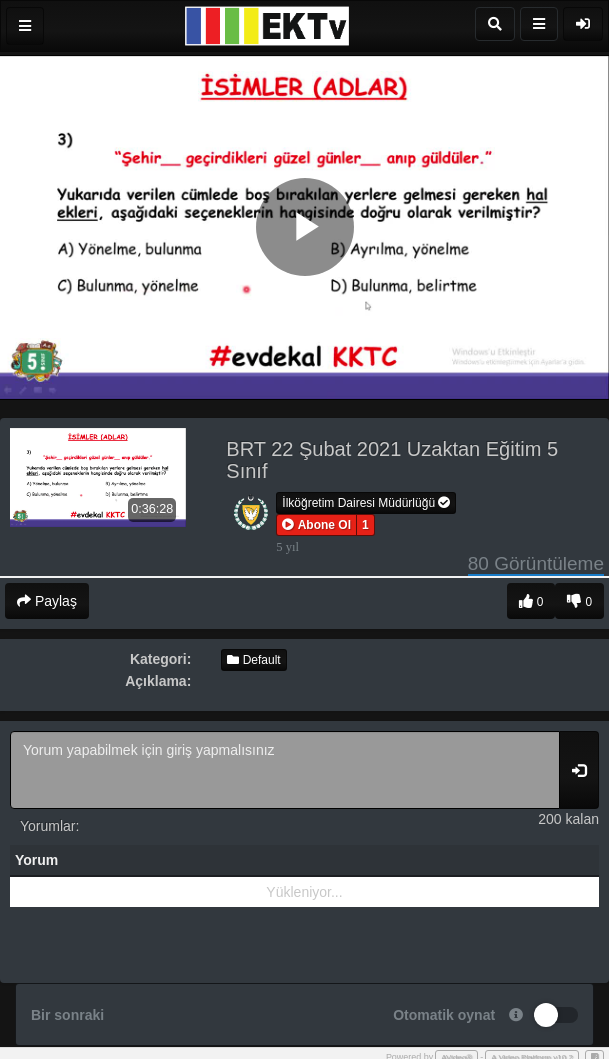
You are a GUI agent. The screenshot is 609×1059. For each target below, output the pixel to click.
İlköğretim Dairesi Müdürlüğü (366, 503)
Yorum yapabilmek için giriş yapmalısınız (285, 770)
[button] (316, 525)
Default (253, 660)
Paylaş (47, 601)
